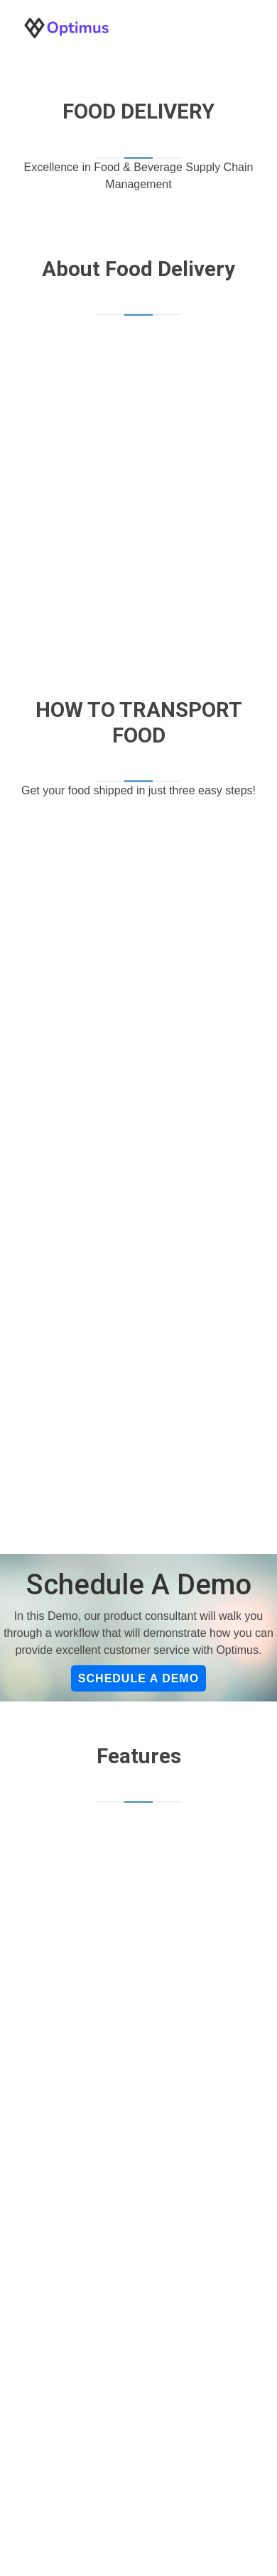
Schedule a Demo (138, 1678)
